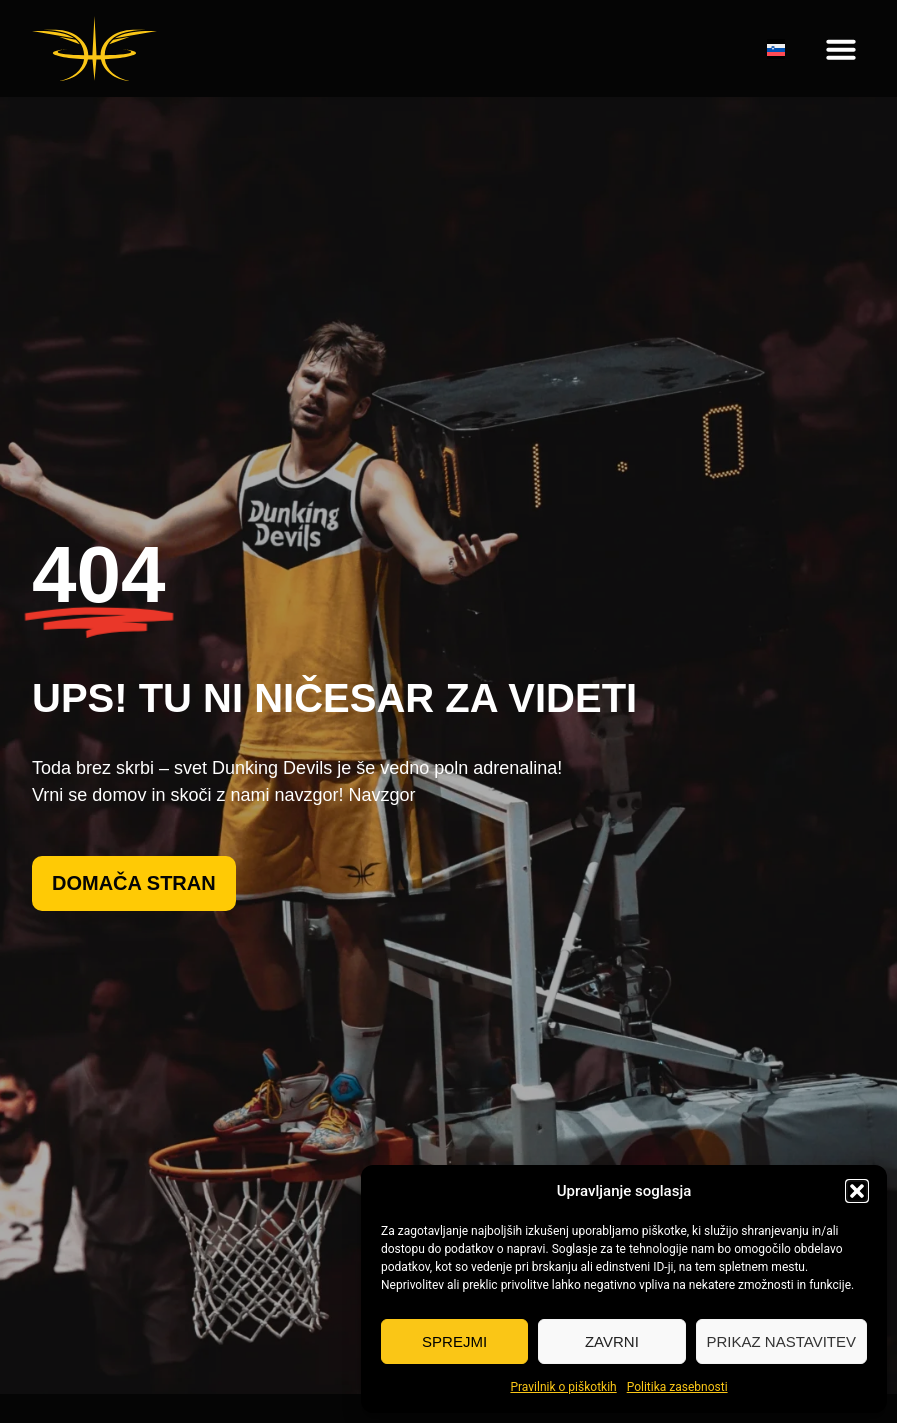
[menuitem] (776, 49)
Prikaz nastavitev (781, 1341)
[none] (776, 49)
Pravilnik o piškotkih (563, 1387)
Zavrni (612, 1341)
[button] (857, 1191)
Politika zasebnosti (677, 1387)
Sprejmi (454, 1341)
